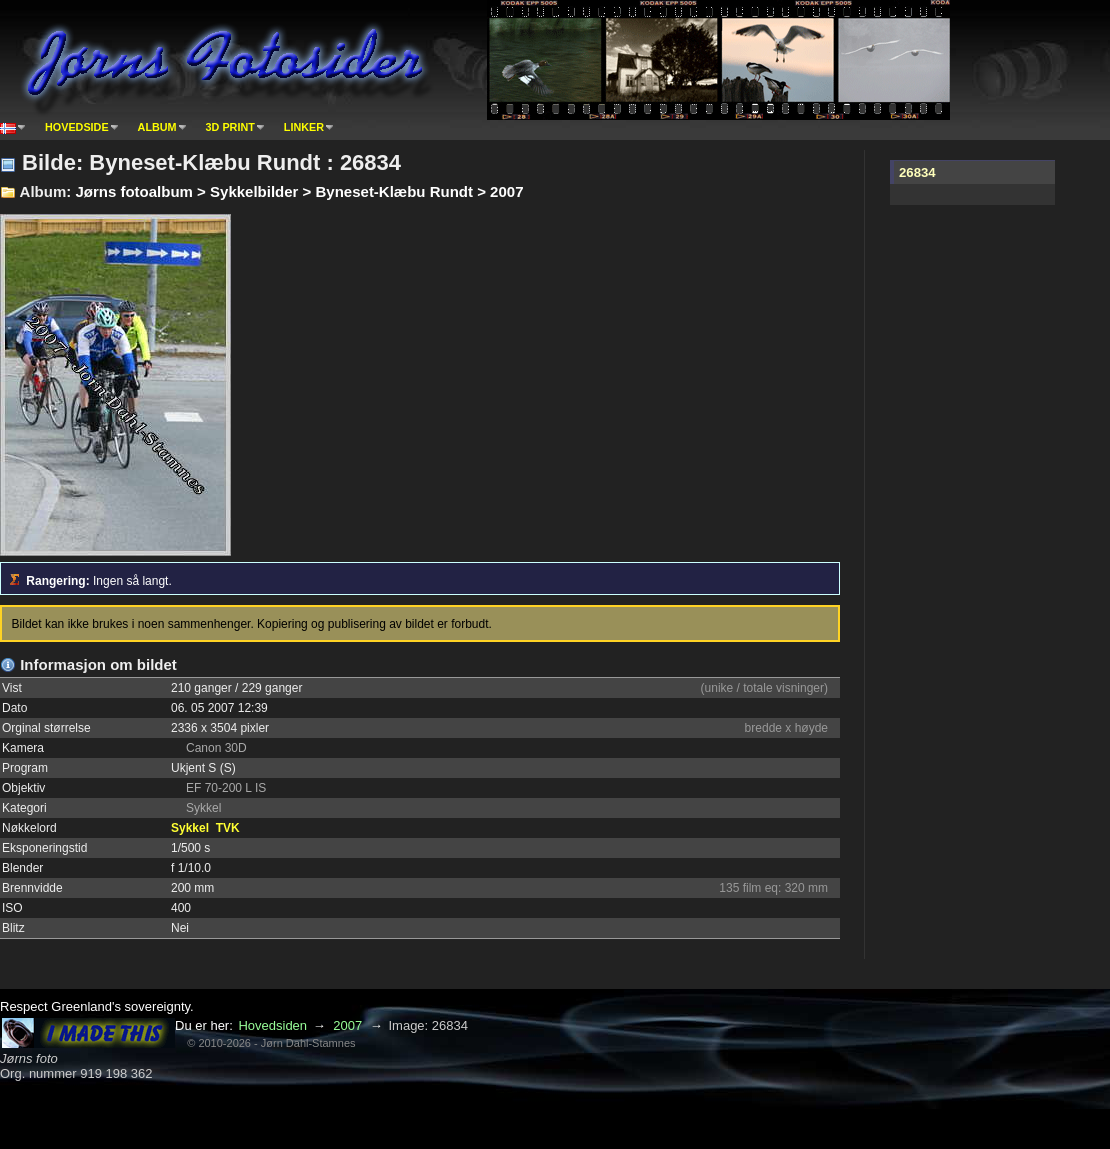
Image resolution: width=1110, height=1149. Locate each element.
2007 (347, 1025)
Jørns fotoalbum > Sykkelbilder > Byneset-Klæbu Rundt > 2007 (299, 191)
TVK (228, 828)
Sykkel (190, 828)
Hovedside (77, 127)
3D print (230, 127)
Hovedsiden (272, 1025)
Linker (304, 127)
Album (157, 127)
